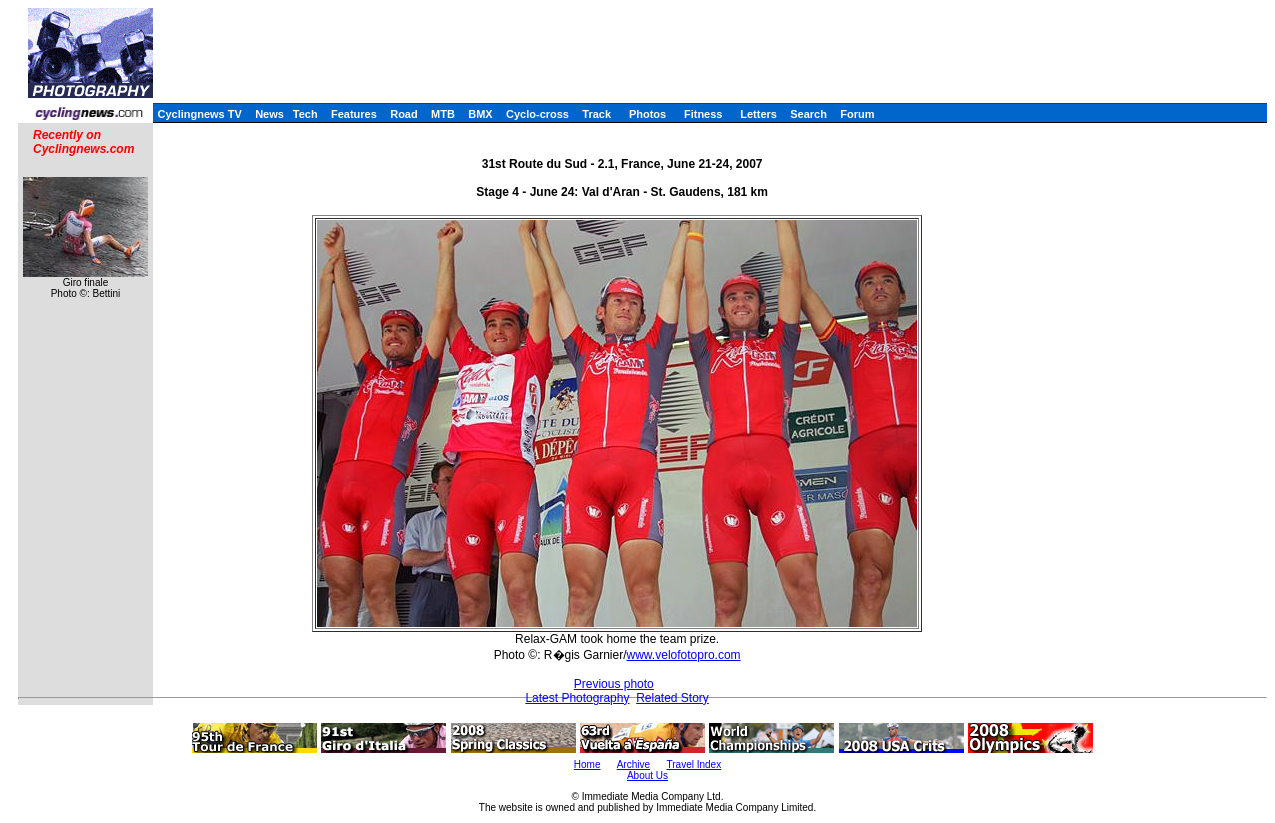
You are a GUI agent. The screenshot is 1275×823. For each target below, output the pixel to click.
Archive (633, 764)
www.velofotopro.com (684, 655)
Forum (857, 114)
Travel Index (694, 764)
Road (404, 114)
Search (808, 114)
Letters (758, 114)
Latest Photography (577, 698)
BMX (480, 114)
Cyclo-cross (537, 114)
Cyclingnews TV (199, 114)
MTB (443, 114)
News (269, 114)
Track (596, 114)
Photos (647, 114)
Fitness (703, 114)
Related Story (672, 698)
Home (587, 764)
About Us (647, 775)
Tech (305, 114)
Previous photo (614, 684)
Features (354, 114)
